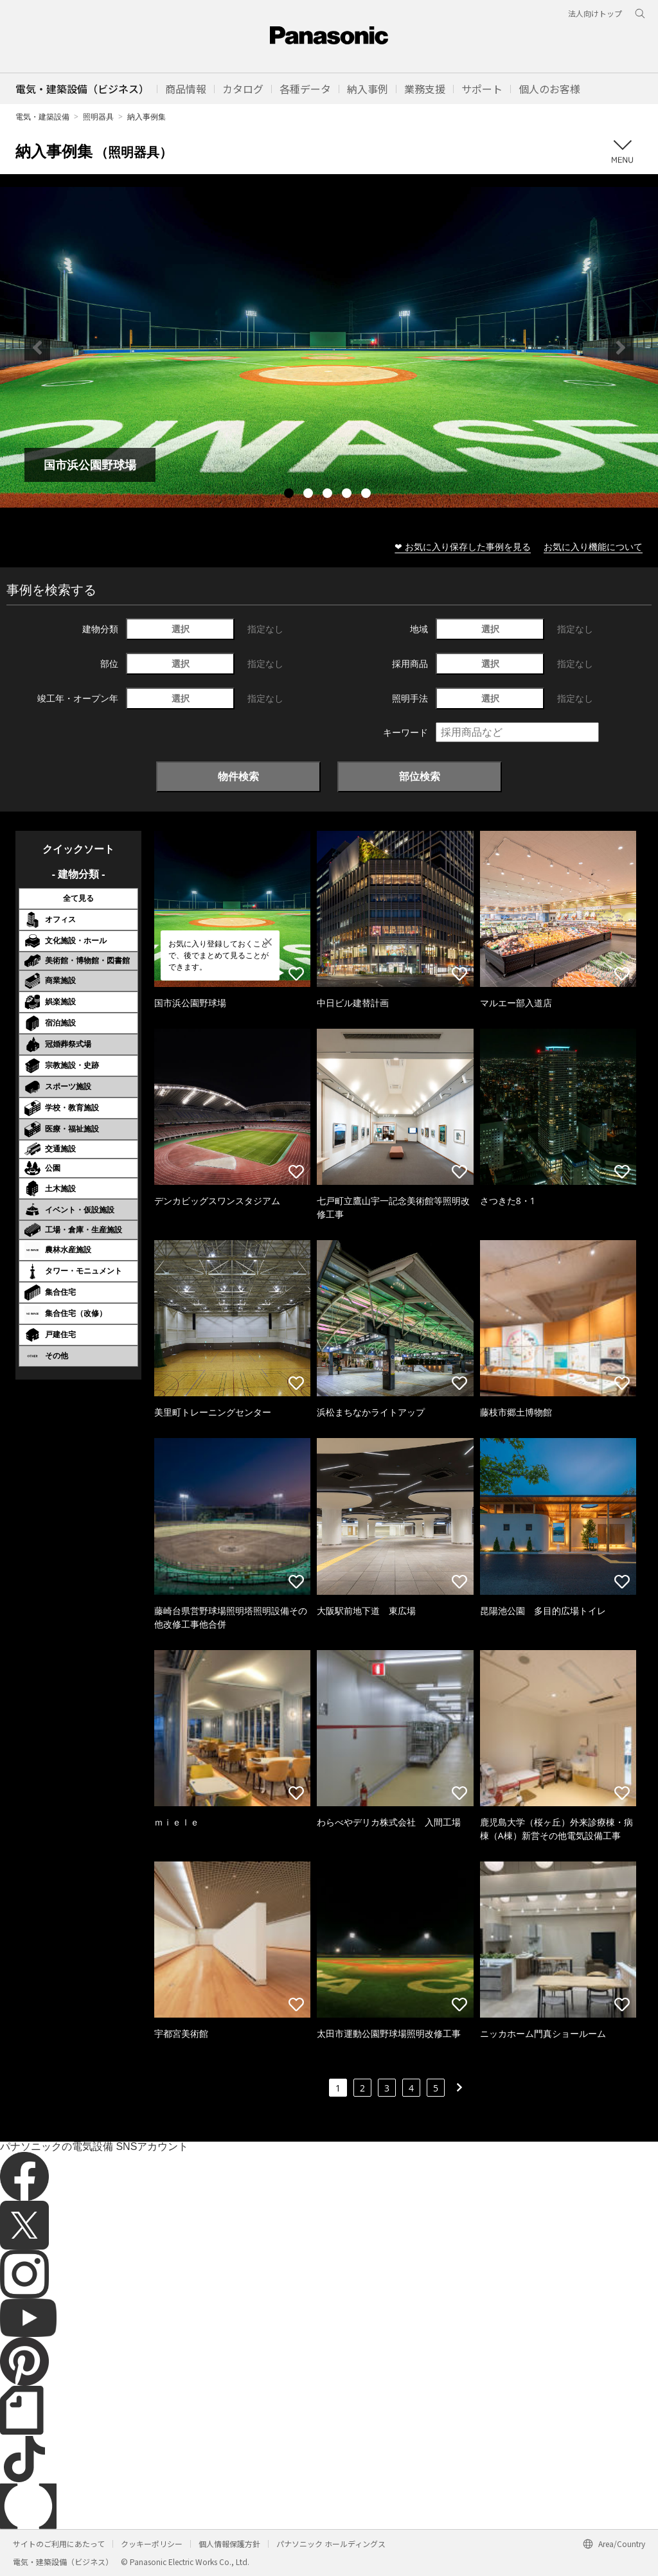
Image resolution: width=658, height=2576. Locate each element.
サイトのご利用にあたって (59, 2543)
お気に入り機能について (593, 546)
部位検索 (419, 776)
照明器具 (98, 116)
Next (621, 347)
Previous (37, 347)
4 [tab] (348, 494)
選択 (181, 629)
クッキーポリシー (151, 2543)
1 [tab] (290, 494)
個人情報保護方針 (229, 2543)
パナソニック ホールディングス (331, 2543)
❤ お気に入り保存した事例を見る (463, 546)
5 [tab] (367, 494)
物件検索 (238, 776)
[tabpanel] (329, 347)
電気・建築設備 (42, 116)
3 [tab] (329, 494)
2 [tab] (309, 494)
